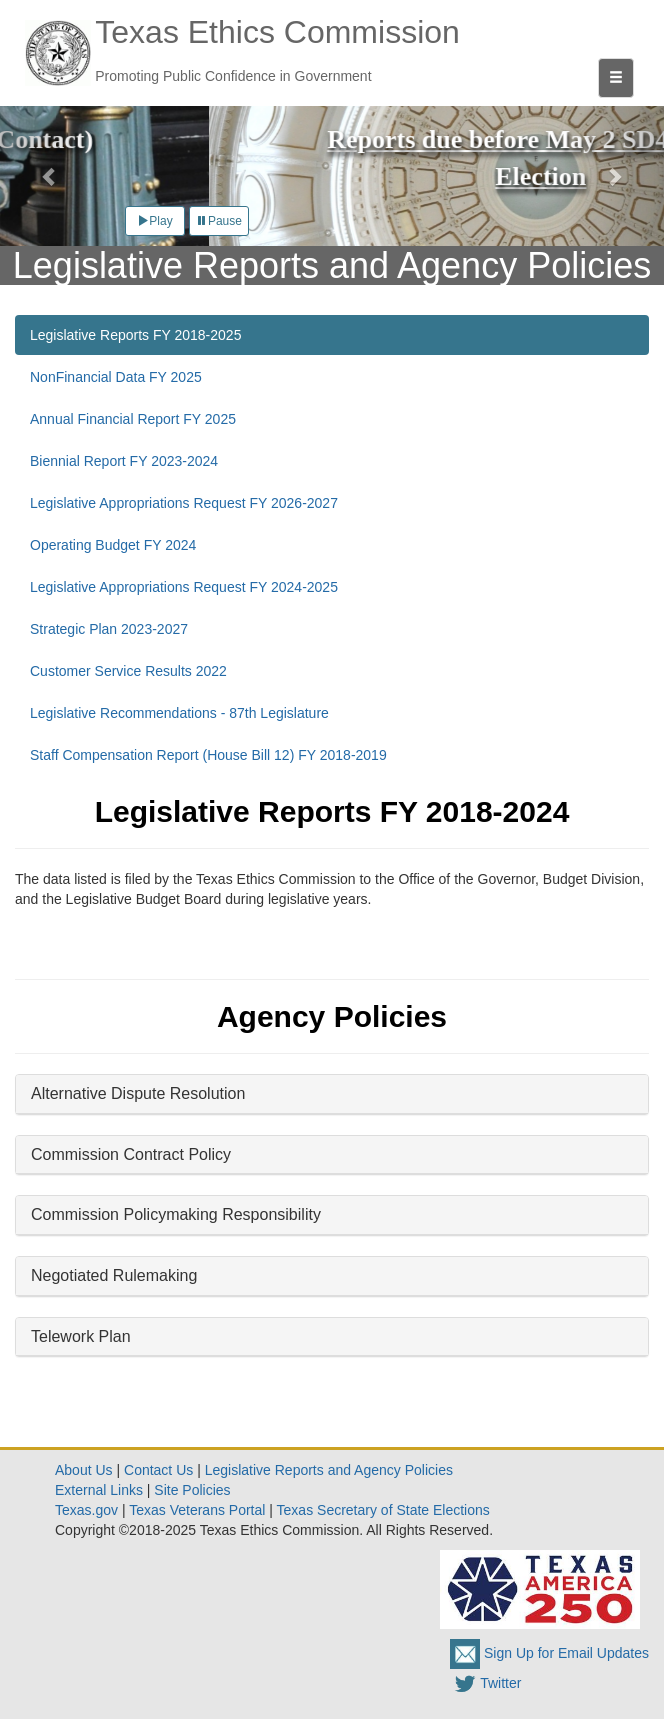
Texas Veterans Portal (197, 1510)
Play (154, 221)
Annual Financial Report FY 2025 (133, 419)
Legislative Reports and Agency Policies (329, 1470)
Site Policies (192, 1490)
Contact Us (158, 1470)
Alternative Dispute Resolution (138, 1093)
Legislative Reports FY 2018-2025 (135, 335)
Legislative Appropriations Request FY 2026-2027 (184, 503)
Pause (219, 221)
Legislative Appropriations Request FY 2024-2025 (184, 587)
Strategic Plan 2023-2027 (109, 629)
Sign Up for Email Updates (549, 1653)
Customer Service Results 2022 (128, 671)
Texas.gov (86, 1510)
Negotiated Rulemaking (114, 1275)
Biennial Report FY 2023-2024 (124, 461)
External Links (99, 1490)
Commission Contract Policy (131, 1154)
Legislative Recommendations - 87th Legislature (179, 713)
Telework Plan (81, 1336)
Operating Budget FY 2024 (113, 545)
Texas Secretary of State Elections (383, 1510)
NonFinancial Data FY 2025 (116, 377)
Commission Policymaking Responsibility (176, 1214)
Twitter (485, 1683)
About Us (84, 1470)
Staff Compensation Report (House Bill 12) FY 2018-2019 (208, 755)
